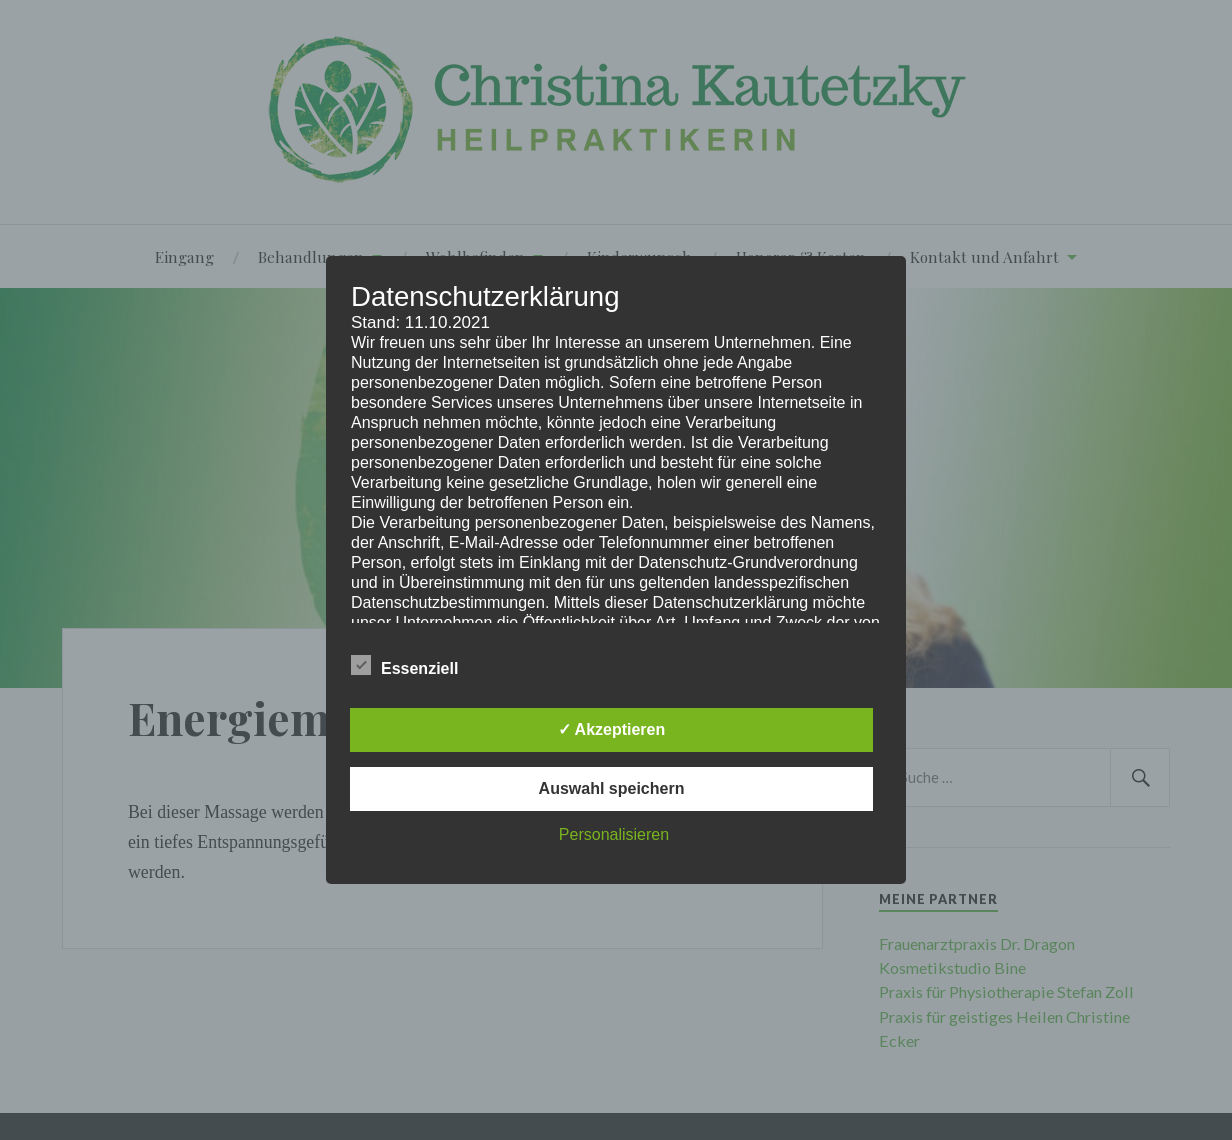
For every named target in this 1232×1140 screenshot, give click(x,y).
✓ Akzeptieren (612, 729)
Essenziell (404, 666)
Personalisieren (614, 834)
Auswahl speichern (612, 788)
